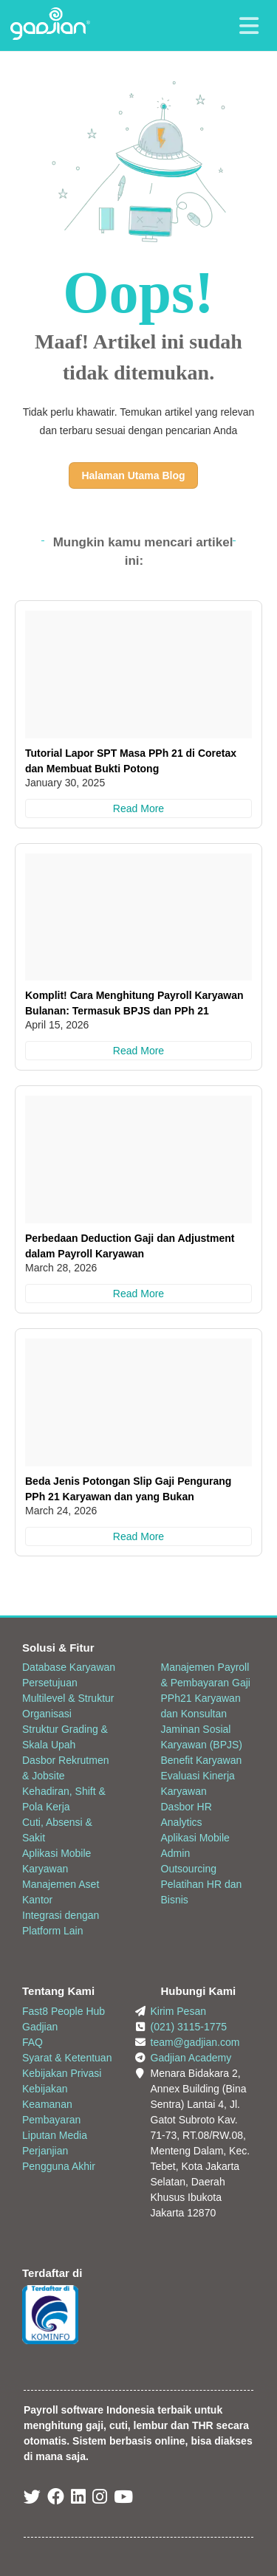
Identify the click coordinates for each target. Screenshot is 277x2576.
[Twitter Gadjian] (32, 2499)
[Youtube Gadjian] (123, 2499)
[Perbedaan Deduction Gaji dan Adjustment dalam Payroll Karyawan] (138, 1159)
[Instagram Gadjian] (99, 2499)
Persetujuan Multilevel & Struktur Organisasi (68, 1698)
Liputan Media (54, 2135)
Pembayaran (51, 2120)
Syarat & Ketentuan (67, 2058)
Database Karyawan (68, 1667)
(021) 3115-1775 (189, 2027)
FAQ (32, 2042)
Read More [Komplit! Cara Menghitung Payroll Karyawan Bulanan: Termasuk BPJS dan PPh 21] (138, 1051)
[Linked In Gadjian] (78, 2499)
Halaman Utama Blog (133, 475)
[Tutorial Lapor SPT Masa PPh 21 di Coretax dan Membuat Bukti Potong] (138, 674)
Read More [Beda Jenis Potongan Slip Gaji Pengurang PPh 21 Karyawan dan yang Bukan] (138, 1536)
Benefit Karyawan (201, 1760)
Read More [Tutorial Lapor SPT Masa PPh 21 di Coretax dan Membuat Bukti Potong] (138, 808)
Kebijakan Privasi (61, 2073)
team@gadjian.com (195, 2042)
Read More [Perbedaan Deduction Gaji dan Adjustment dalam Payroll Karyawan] (138, 1293)
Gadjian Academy (191, 2058)
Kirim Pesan (178, 2011)
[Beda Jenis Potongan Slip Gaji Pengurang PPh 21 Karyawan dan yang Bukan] (138, 1402)
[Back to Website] (50, 36)
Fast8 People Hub (63, 2011)
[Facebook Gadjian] (55, 2499)
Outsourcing (188, 1869)
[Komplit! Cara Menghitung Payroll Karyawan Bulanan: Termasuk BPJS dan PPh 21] (138, 917)
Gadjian (40, 2027)
